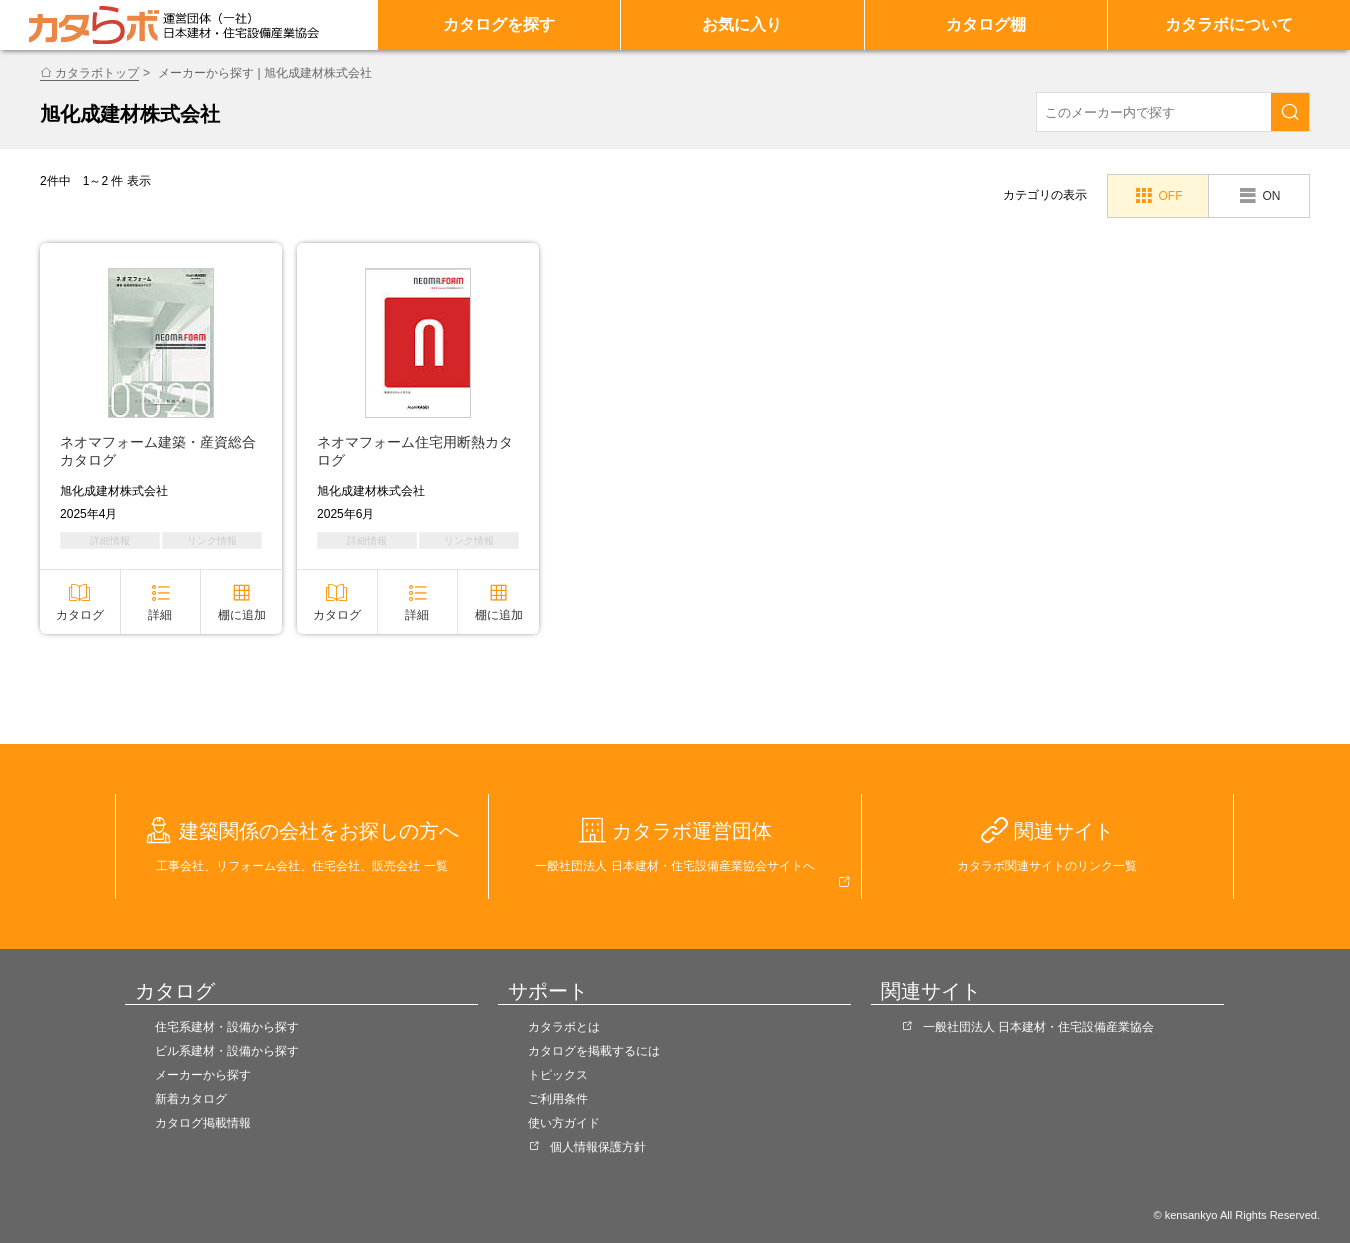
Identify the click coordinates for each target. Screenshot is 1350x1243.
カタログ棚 (986, 24)
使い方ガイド (564, 1123)
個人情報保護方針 (598, 1147)
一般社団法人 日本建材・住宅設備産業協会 (1038, 1027)
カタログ (80, 615)
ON (1271, 196)
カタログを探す (499, 24)
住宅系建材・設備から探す (227, 1027)
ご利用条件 (558, 1099)
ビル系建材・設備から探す (227, 1051)
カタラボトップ (97, 73)
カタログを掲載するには (594, 1051)
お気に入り (742, 24)
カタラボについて (1229, 24)
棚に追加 (242, 615)
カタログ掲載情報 (203, 1123)
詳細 (160, 615)
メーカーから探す (203, 1075)
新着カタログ (191, 1099)
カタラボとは (564, 1027)
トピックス (558, 1075)
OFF (1170, 196)
